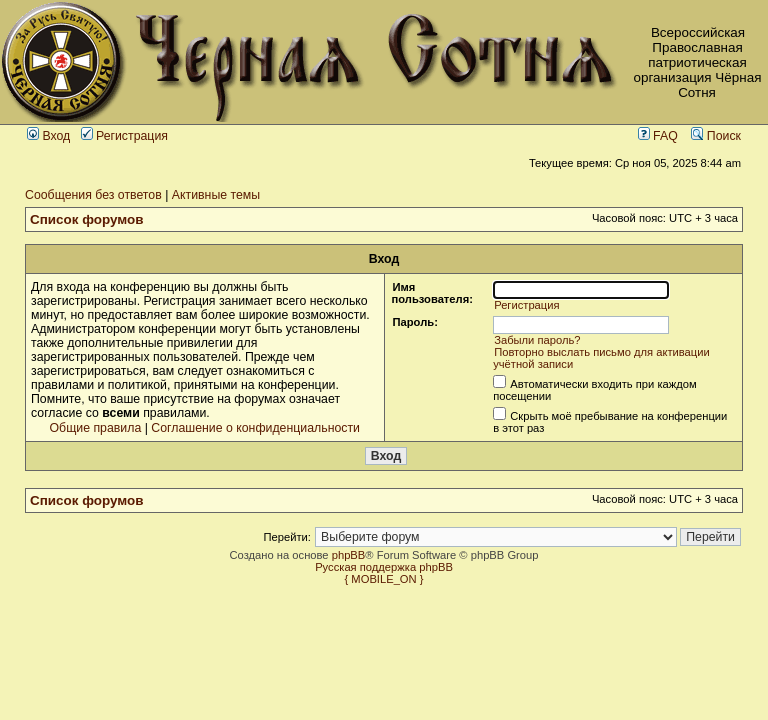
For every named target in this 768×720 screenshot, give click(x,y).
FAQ (658, 136)
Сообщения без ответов (93, 195)
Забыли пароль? (537, 340)
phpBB (349, 555)
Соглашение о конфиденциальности (255, 428)
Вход (48, 136)
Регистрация (124, 136)
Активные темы (216, 195)
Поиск (716, 136)
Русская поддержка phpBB (384, 567)
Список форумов (87, 219)
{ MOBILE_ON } (384, 579)
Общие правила (96, 428)
